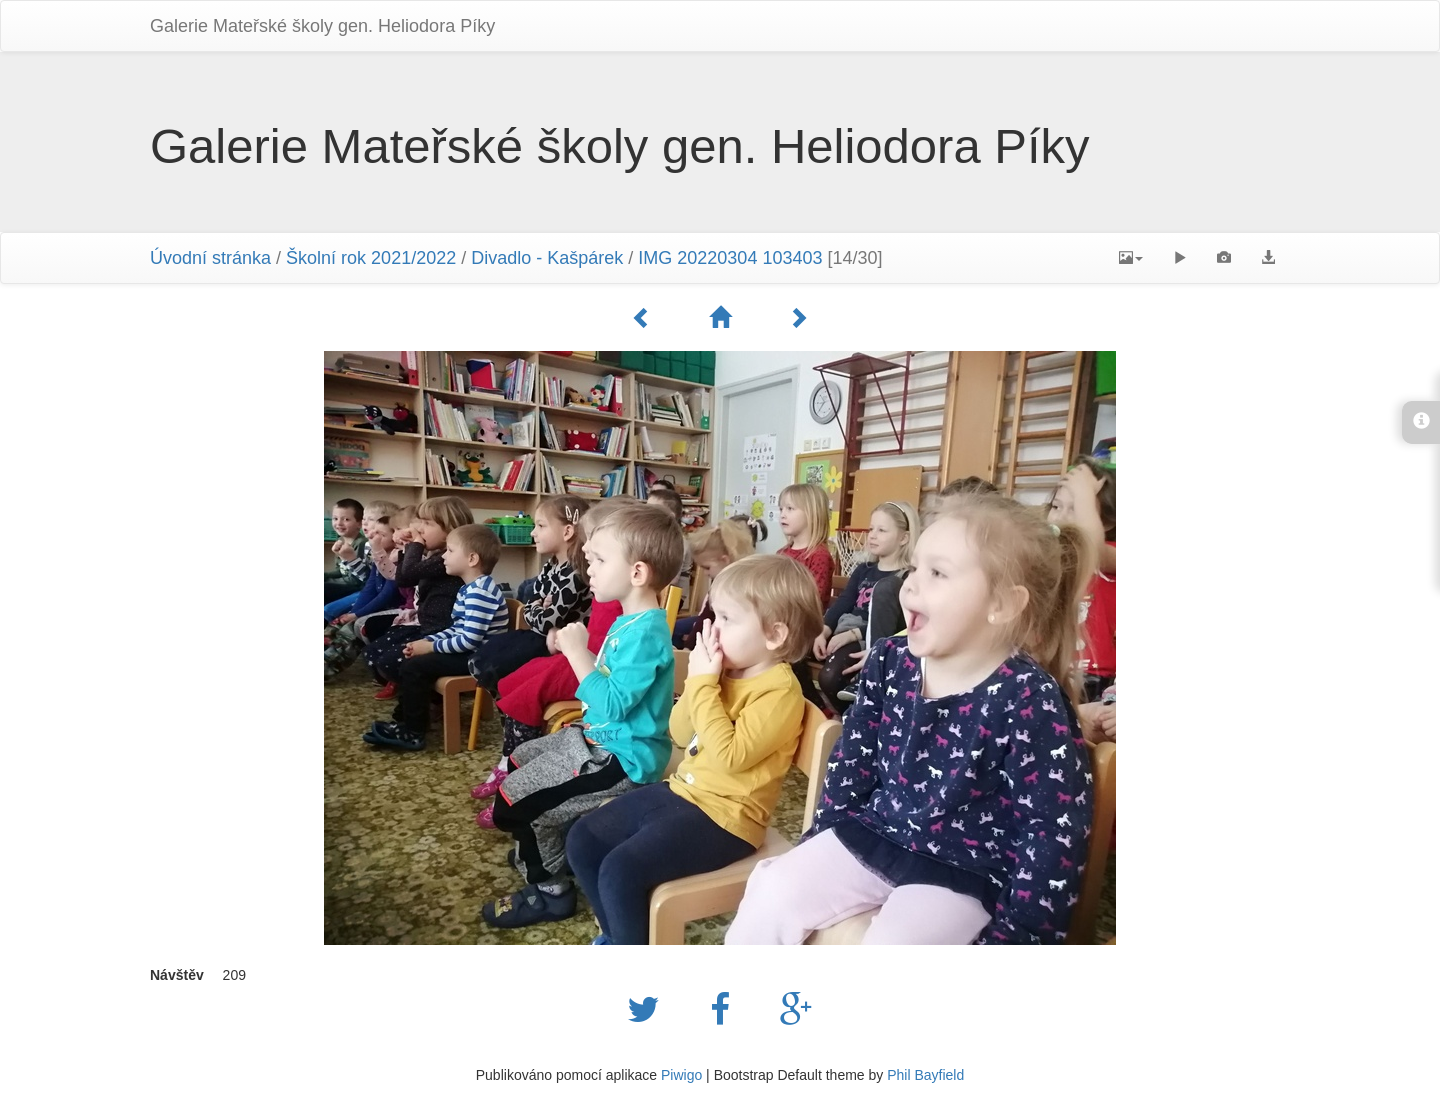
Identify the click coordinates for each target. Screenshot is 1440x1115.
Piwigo (681, 1075)
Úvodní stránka (210, 258)
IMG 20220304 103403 (730, 258)
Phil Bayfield (925, 1075)
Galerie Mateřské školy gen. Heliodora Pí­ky (322, 26)
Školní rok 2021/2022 (371, 258)
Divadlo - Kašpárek (547, 258)
